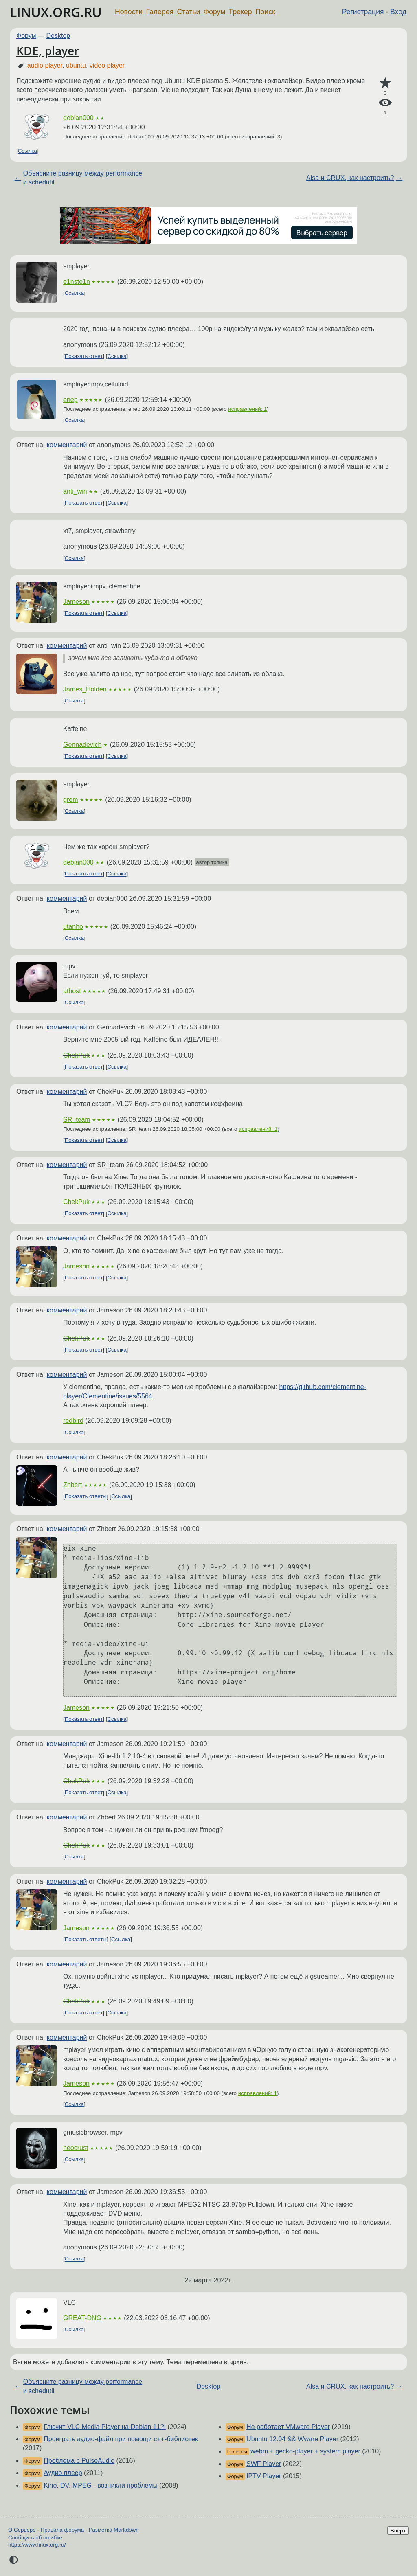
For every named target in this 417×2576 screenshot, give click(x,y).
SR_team (76, 1119)
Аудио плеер (63, 2472)
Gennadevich (82, 744)
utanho (73, 926)
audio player (44, 65)
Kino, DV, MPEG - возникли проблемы (101, 2485)
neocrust (75, 2147)
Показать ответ (84, 356)
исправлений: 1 (247, 409)
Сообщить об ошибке (35, 2537)
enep (70, 399)
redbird (73, 1420)
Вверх (398, 2531)
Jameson (76, 601)
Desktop (58, 35)
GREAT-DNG (82, 2318)
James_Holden (85, 689)
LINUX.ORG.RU (56, 12)
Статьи (188, 12)
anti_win (75, 491)
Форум (214, 12)
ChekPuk (76, 1055)
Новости (129, 12)
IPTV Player (263, 2476)
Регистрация (363, 12)
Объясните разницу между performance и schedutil (82, 178)
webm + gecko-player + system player (305, 2451)
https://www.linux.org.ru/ (37, 2545)
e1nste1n (76, 281)
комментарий (67, 444)
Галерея (159, 12)
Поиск (265, 12)
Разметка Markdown (114, 2530)
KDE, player (47, 50)
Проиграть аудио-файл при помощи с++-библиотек (121, 2439)
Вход (398, 12)
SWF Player (263, 2463)
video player (107, 65)
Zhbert (72, 1484)
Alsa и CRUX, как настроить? (350, 177)
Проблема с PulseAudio (79, 2460)
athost (72, 990)
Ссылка (27, 151)
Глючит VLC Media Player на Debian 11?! (105, 2426)
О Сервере (22, 2530)
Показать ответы (86, 1497)
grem (70, 799)
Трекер (240, 12)
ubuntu (76, 65)
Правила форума (62, 2530)
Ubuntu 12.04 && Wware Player (292, 2439)
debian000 (78, 117)
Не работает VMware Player (288, 2426)
